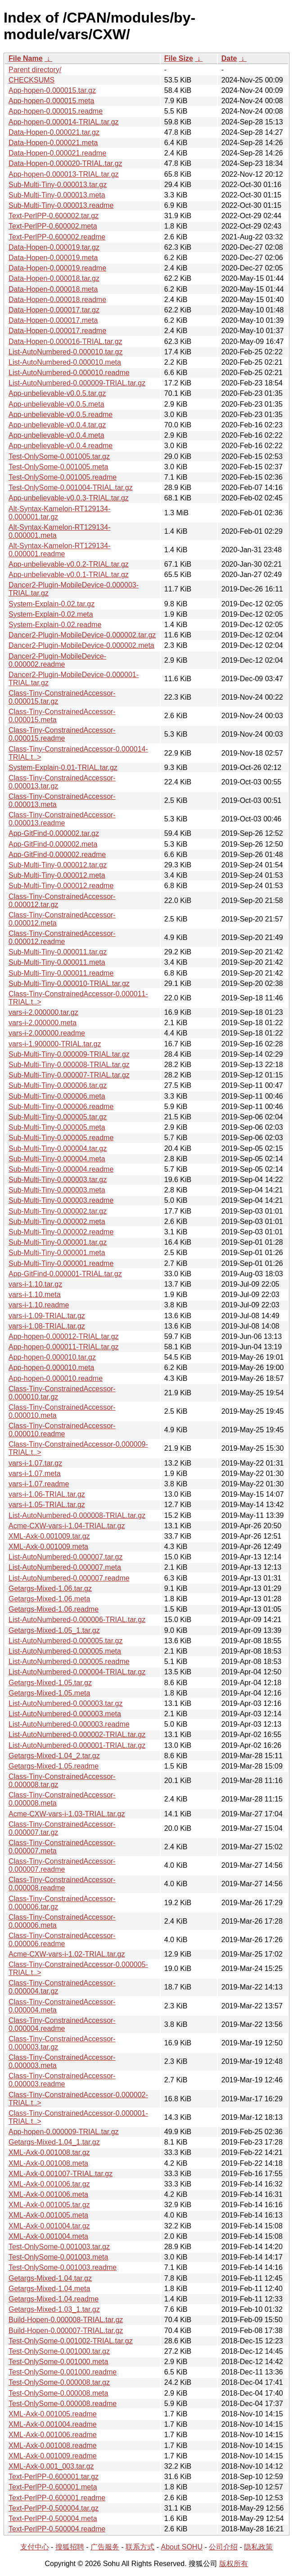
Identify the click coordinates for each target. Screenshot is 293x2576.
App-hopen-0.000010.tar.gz (52, 1357)
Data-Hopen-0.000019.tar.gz (54, 247)
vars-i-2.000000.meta (43, 1023)
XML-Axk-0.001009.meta (48, 1546)
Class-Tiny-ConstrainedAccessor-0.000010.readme (62, 1430)
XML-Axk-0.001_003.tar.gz (51, 2466)
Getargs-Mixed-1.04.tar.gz (50, 2278)
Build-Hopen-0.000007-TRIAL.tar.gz (66, 2330)
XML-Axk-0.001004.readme (53, 2424)
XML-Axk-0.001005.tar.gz (49, 2205)
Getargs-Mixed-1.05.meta (49, 1693)
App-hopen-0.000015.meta (51, 101)
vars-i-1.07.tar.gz (35, 1463)
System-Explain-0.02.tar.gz (52, 604)
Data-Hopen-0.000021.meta (53, 143)
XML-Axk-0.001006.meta (48, 2194)
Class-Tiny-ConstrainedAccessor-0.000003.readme (62, 2080)
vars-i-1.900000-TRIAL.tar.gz (55, 1044)
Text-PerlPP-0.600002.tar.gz (54, 216)
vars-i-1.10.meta (35, 1294)
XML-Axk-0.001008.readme (53, 2445)
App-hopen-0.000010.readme (56, 1378)
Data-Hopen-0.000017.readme (57, 331)
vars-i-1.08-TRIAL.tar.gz (47, 1326)
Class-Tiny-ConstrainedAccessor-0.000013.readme (62, 819)
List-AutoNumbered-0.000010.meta (65, 362)
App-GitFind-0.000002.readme (57, 854)
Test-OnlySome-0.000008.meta (58, 2393)
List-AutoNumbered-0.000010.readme (69, 372)
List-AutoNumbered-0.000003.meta (65, 1714)
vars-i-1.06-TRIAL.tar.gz (47, 1494)
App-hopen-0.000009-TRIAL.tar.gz (64, 2132)
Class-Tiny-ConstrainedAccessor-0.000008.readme (62, 1884)
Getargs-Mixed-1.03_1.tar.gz (54, 2309)
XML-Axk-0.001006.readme (53, 2434)
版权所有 (233, 2563)
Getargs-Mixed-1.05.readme (54, 1766)
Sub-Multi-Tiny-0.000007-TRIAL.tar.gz (69, 1075)
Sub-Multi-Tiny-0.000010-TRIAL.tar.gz (69, 983)
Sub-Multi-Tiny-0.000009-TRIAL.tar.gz (69, 1054)
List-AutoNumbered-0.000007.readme (69, 1578)
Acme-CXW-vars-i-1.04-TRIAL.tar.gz (67, 1526)
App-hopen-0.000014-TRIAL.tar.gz (64, 122)
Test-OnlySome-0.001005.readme (63, 477)
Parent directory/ (35, 69)
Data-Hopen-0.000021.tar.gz (54, 132)
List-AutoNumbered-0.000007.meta (65, 1567)
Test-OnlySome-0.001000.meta (58, 2361)
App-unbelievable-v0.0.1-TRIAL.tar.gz (69, 574)
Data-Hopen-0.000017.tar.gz (54, 310)
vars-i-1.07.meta (35, 1473)
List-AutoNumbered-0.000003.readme (69, 1724)
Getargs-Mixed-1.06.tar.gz (50, 1588)
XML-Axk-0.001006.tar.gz (49, 2184)
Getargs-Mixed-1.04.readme (54, 2299)
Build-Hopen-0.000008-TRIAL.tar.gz (66, 2320)
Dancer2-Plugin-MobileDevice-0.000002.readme (57, 660)
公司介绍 (223, 2547)
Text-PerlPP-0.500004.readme (57, 2529)
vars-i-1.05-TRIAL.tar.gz (47, 1504)
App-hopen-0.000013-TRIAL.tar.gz (64, 174)
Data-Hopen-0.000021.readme (57, 153)
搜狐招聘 (69, 2547)
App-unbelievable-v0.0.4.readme (61, 445)
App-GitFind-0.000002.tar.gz (54, 833)
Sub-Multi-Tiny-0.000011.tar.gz (58, 952)
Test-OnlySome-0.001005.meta (58, 467)
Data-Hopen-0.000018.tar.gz (54, 278)
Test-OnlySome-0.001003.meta (58, 2257)
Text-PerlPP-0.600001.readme (57, 2498)
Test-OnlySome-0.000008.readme (63, 2403)
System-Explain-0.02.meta (51, 614)
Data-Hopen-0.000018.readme (57, 299)
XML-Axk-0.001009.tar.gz (49, 1536)
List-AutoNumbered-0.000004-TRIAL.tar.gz (77, 1672)
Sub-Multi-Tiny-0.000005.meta (57, 1127)
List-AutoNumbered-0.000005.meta (65, 1651)
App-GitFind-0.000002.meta (53, 844)
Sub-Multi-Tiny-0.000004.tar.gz (58, 1148)
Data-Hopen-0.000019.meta (53, 257)
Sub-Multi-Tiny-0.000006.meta (57, 1096)
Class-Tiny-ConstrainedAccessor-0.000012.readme (62, 937)
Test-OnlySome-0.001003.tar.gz (59, 2247)
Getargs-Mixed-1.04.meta (49, 2288)
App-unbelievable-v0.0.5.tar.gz (57, 393)
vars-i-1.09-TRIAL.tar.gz (47, 1316)
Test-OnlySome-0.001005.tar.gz (59, 456)
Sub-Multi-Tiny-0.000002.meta (57, 1221)
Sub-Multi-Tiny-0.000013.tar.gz (58, 184)
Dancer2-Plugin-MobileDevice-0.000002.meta (81, 645)
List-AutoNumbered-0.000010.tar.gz (65, 352)
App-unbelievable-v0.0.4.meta (56, 435)
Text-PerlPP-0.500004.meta (53, 2518)
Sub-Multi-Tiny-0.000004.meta (57, 1159)
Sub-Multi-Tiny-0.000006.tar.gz (58, 1085)
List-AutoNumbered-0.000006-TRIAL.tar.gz (77, 1619)
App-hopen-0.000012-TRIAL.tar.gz (64, 1336)
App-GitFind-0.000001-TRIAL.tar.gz (65, 1274)
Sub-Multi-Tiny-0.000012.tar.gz (58, 865)
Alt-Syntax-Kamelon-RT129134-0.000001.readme (59, 550)
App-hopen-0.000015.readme (56, 111)
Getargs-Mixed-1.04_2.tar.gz (54, 1756)
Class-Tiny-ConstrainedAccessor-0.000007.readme (62, 1865)
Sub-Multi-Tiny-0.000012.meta (57, 875)
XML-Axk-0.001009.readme (53, 2456)
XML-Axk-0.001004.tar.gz (49, 2226)
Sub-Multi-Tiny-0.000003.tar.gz (58, 1179)
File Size (178, 58)
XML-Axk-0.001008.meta (48, 2163)
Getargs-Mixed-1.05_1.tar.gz (54, 1630)
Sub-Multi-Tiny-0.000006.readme (61, 1106)
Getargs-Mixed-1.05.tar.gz (50, 1683)
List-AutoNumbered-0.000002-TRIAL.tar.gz (77, 1734)
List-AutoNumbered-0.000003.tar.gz (65, 1703)
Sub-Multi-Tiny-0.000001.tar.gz (58, 1242)
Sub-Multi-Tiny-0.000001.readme (61, 1263)
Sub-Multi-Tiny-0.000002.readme (61, 1232)
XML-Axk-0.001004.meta (48, 2236)
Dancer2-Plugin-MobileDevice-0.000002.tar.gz (82, 635)
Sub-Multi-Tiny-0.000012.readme (61, 885)
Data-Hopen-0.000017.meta (53, 320)
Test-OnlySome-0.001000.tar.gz (59, 2351)
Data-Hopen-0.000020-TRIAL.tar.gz (65, 163)
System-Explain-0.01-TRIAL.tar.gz (63, 767)
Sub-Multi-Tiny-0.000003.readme (61, 1200)
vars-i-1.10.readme (39, 1305)
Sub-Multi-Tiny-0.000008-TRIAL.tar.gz (69, 1064)
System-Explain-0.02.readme (55, 624)
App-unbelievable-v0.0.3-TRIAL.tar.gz (69, 498)
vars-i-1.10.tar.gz (35, 1284)
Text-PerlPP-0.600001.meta (53, 2487)
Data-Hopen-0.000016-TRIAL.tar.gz (65, 341)
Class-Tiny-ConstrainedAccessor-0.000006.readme (62, 1940)
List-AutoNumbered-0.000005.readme (69, 1661)
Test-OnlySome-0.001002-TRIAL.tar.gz (71, 2341)
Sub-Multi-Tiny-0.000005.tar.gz (58, 1117)
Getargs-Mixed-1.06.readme (54, 1609)
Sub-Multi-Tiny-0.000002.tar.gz (58, 1211)
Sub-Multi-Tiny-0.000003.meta (57, 1190)
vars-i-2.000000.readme (47, 1033)
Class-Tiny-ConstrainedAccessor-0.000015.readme (62, 734)
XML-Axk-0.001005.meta (48, 2215)
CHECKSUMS (31, 80)
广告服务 (104, 2547)
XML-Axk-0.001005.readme (53, 2414)
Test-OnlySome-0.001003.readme (63, 2267)
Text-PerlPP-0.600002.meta (53, 226)
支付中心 (34, 2547)
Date (229, 58)
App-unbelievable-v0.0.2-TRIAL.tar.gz (69, 564)
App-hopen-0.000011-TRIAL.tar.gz (64, 1347)
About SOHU (181, 2547)
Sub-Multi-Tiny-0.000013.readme (61, 205)
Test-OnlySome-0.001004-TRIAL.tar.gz (71, 487)
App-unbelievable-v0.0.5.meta (56, 404)
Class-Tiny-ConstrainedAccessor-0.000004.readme (62, 2024)
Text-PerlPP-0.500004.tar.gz (54, 2508)
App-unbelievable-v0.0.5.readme (61, 414)
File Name (26, 58)
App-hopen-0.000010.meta (51, 1367)
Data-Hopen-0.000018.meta (53, 289)
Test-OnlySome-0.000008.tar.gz (59, 2382)
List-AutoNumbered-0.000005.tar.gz (65, 1641)
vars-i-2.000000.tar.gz (43, 1012)
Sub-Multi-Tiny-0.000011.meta (57, 962)
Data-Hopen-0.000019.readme (57, 268)
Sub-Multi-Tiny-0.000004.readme (61, 1169)
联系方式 (140, 2547)
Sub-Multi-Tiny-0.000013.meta (57, 195)
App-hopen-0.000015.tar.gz (52, 90)
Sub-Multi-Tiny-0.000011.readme (61, 973)
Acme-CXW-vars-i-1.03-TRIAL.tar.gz (67, 1814)
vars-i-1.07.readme (39, 1484)
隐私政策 (258, 2547)
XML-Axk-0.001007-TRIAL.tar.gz (61, 2173)
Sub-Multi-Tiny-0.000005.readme (61, 1137)
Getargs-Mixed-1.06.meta (49, 1599)
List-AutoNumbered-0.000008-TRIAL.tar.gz (77, 1515)
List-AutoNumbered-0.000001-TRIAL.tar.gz (77, 1745)
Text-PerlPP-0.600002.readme (57, 237)
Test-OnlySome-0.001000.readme (63, 2372)
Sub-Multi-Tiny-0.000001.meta (57, 1252)
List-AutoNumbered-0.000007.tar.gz (65, 1557)
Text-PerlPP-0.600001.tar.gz (54, 2476)
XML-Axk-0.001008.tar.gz (49, 2152)
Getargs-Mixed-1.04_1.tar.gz (54, 2142)
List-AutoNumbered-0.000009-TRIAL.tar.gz (77, 383)
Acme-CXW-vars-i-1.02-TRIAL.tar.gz (67, 1954)
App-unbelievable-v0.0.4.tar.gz (57, 425)
